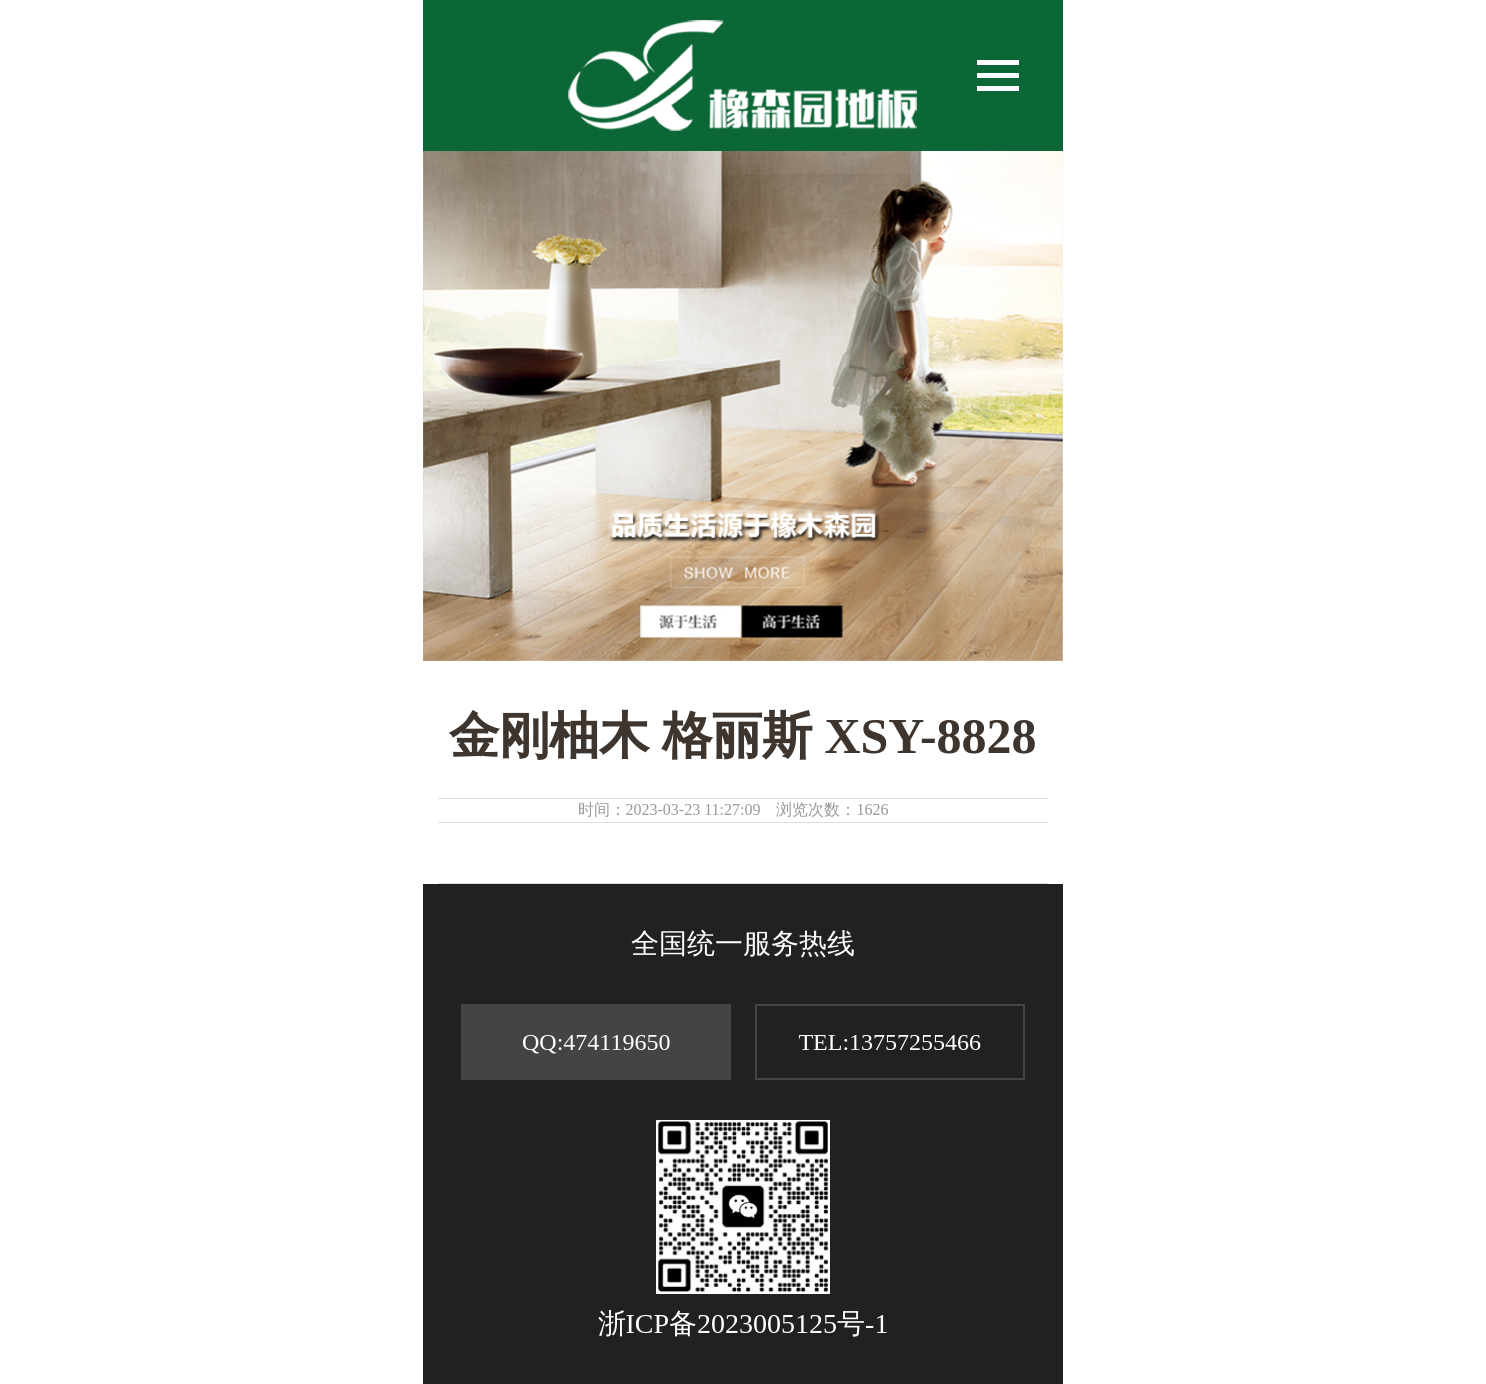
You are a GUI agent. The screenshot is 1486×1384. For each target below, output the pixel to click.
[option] (743, 406)
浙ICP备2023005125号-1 (743, 1323)
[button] (998, 76)
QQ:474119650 (596, 1042)
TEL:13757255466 (889, 1042)
